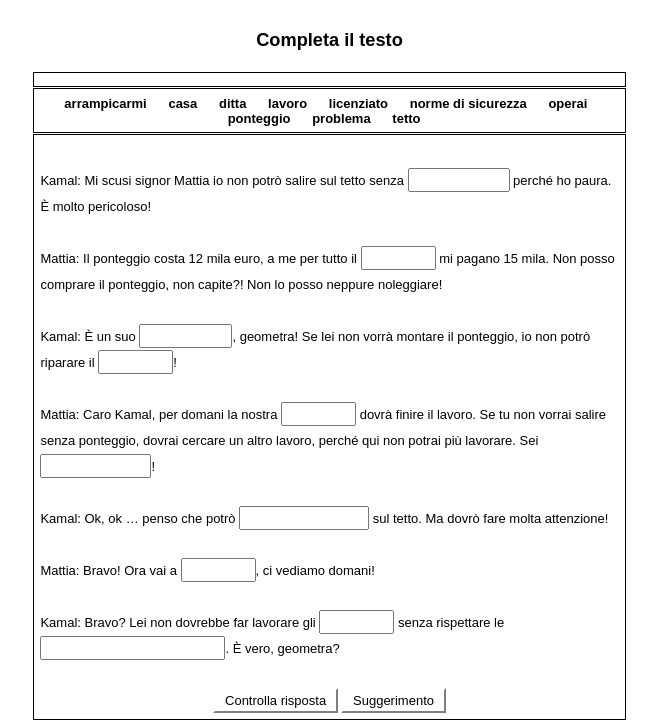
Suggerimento (393, 700)
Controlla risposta (275, 700)
